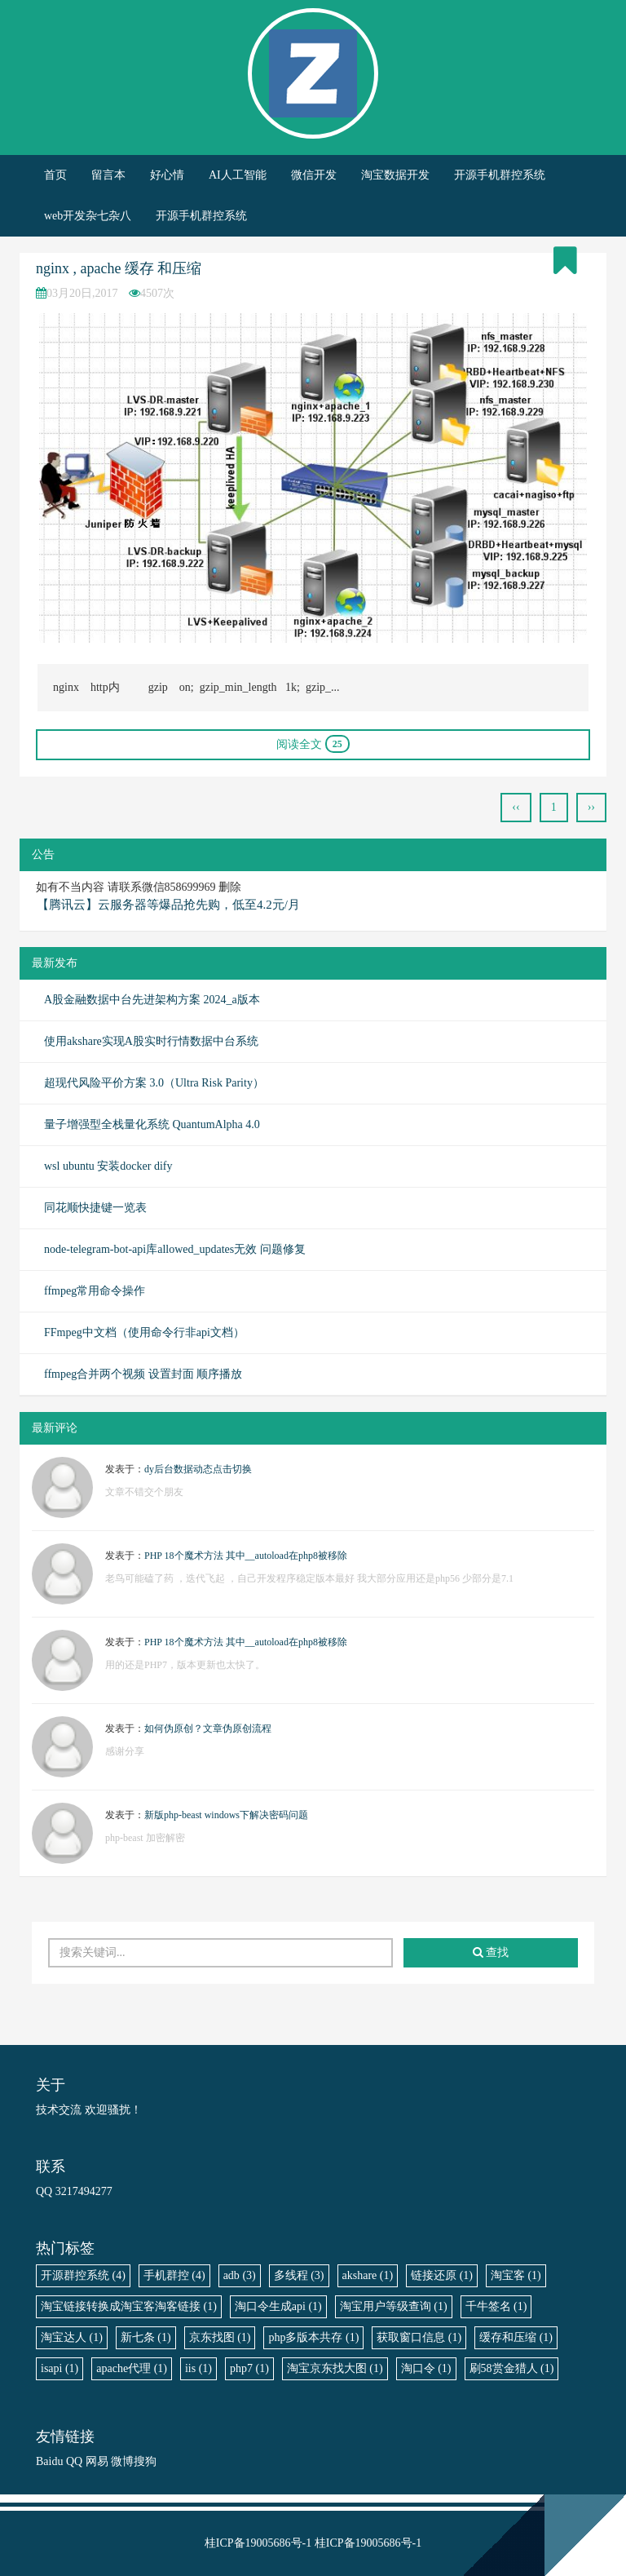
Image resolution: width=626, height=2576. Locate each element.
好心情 (167, 175)
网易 (97, 2461)
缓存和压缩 (516, 2337)
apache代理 (131, 2368)
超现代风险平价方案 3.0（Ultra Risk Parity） (154, 1083)
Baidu (49, 2461)
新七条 (146, 2337)
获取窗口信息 (419, 2337)
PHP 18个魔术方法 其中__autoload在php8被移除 (245, 1555)
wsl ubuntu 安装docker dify (108, 1166)
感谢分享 (124, 1751)
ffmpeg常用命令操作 (94, 1291)
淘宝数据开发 (395, 175)
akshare (368, 2275)
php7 (249, 2368)
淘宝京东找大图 (335, 2368)
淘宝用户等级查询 (393, 2306)
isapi (59, 2368)
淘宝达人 (72, 2337)
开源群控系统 (83, 2275)
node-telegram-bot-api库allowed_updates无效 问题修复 (175, 1249)
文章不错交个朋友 (144, 1492)
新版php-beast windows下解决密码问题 (226, 1815)
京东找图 (220, 2337)
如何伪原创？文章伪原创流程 (207, 1728)
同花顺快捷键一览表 (95, 1208)
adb (239, 2275)
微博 (122, 2461)
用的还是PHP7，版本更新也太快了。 (185, 1665)
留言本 (108, 175)
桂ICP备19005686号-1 (258, 2543)
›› (591, 807)
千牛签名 (496, 2306)
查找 (491, 1952)
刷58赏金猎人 (512, 2368)
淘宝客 (516, 2275)
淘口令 (426, 2368)
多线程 (299, 2275)
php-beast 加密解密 (145, 1837)
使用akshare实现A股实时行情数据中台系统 (151, 1041)
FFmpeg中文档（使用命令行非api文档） (144, 1332)
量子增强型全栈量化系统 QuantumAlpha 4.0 (152, 1124)
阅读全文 (313, 744)
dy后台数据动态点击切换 (198, 1469)
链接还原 (442, 2275)
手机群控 (174, 2275)
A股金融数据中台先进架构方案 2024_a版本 (152, 1000)
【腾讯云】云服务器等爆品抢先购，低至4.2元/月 (168, 904)
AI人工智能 (238, 175)
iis (198, 2368)
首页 (55, 175)
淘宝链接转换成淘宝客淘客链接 (129, 2306)
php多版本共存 (313, 2337)
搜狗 (145, 2461)
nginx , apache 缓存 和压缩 (118, 268)
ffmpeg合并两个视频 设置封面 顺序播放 (143, 1374)
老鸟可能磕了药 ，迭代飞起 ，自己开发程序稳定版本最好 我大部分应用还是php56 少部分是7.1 (309, 1578)
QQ (74, 2461)
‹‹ (515, 807)
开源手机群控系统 (499, 175)
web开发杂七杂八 (87, 216)
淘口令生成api (278, 2306)
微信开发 (314, 175)
